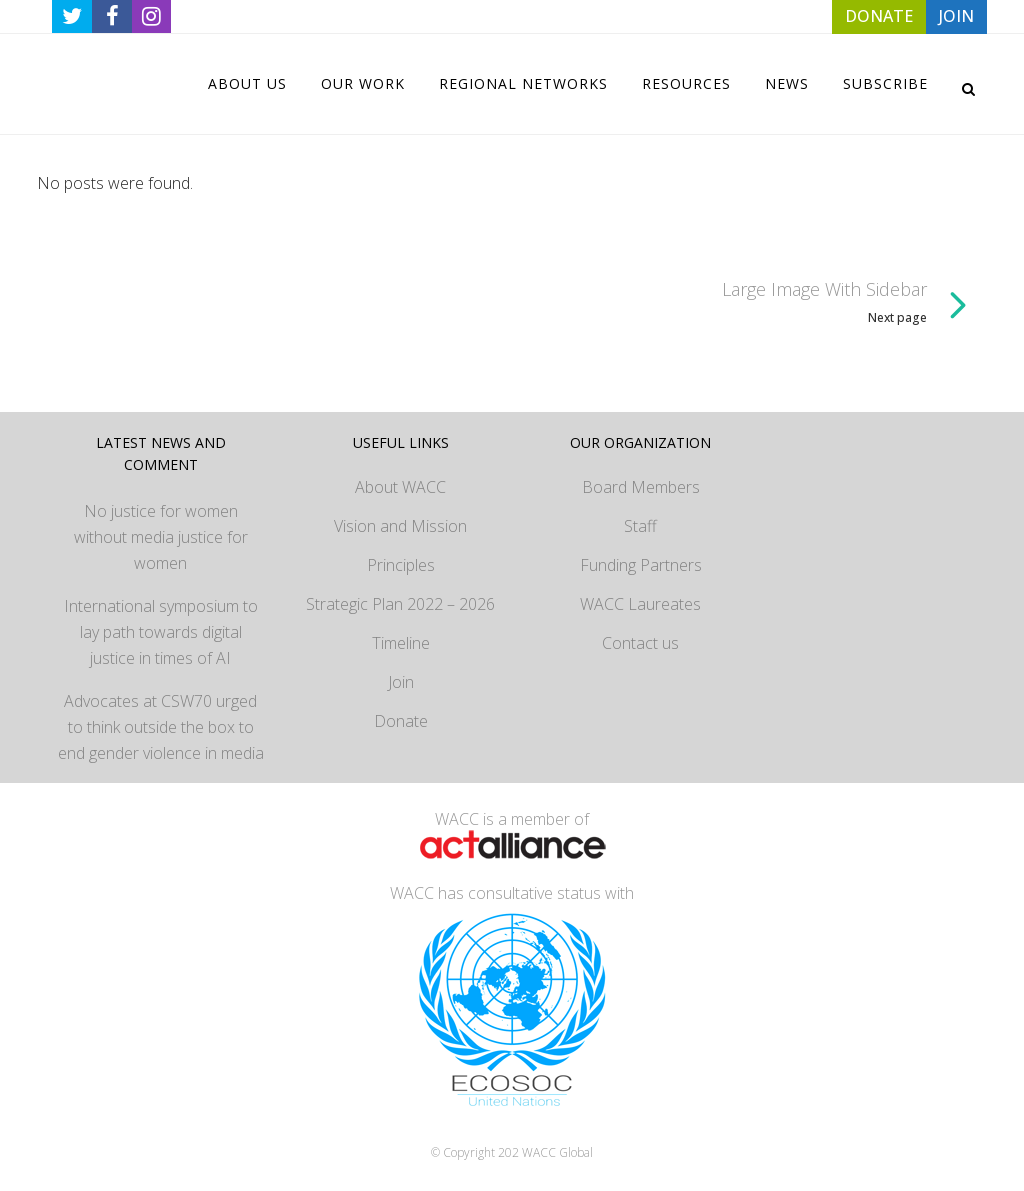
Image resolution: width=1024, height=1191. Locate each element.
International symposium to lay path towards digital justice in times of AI (161, 632)
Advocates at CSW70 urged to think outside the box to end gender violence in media (161, 727)
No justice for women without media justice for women (161, 537)
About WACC (400, 487)
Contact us (640, 643)
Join (401, 682)
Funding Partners (641, 565)
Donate (401, 721)
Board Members (641, 487)
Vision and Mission (400, 526)
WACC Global (557, 1152)
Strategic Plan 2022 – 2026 (400, 604)
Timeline (401, 643)
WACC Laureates (640, 604)
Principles (401, 565)
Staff (640, 526)
